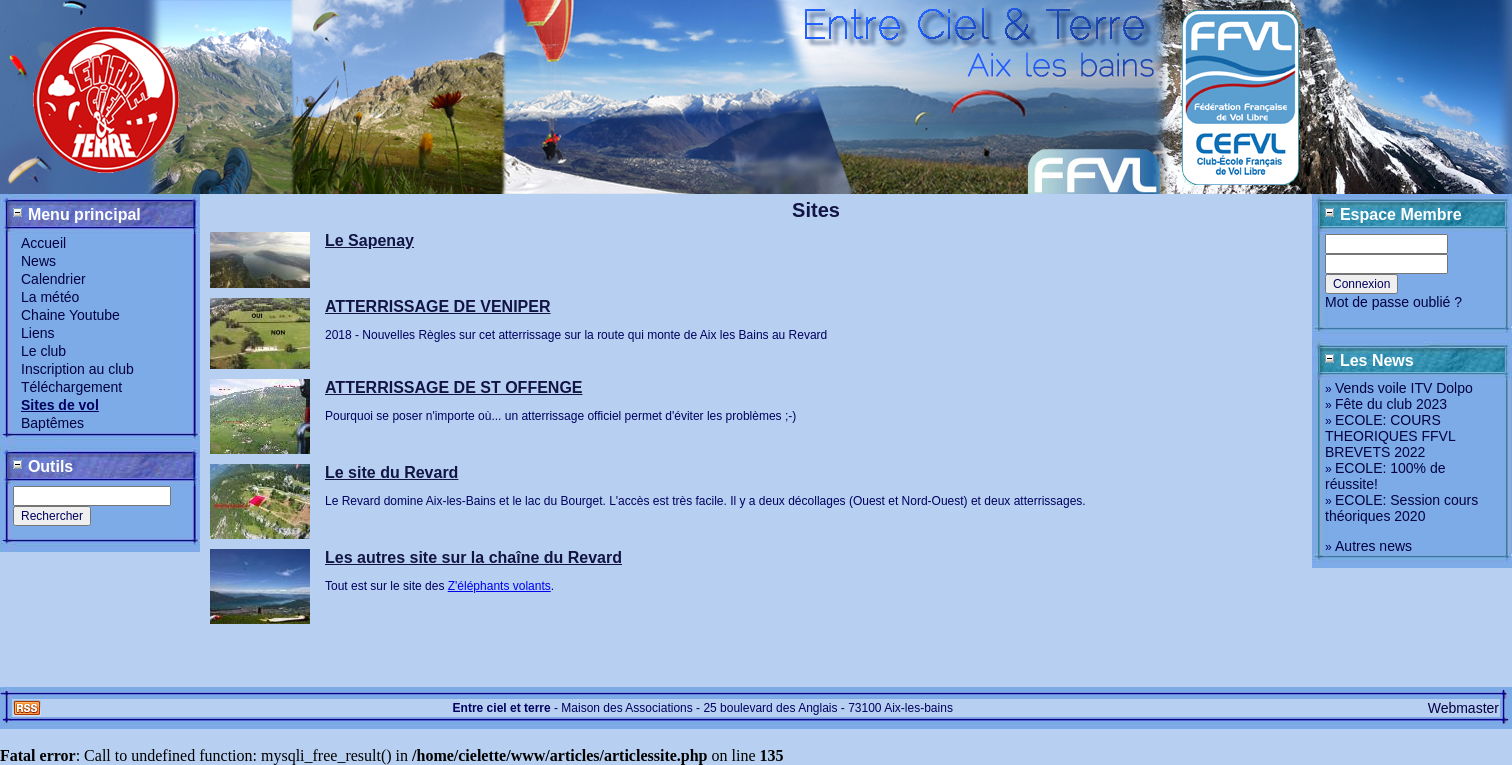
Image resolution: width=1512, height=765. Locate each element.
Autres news (1373, 546)
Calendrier (53, 279)
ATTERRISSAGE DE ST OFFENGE (454, 387)
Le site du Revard (391, 472)
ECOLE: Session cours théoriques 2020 (1401, 508)
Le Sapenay (369, 240)
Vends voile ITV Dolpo (1404, 388)
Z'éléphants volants (499, 586)
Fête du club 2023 (1391, 404)
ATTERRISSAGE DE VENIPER (438, 306)
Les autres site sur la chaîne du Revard (473, 557)
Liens (37, 333)
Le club (43, 351)
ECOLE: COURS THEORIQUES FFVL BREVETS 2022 (1390, 436)
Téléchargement (71, 387)
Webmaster (1463, 708)
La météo (50, 297)
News (38, 261)
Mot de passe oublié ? (1393, 302)
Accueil (43, 243)
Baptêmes (52, 423)
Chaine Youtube (70, 315)
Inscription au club (77, 369)
